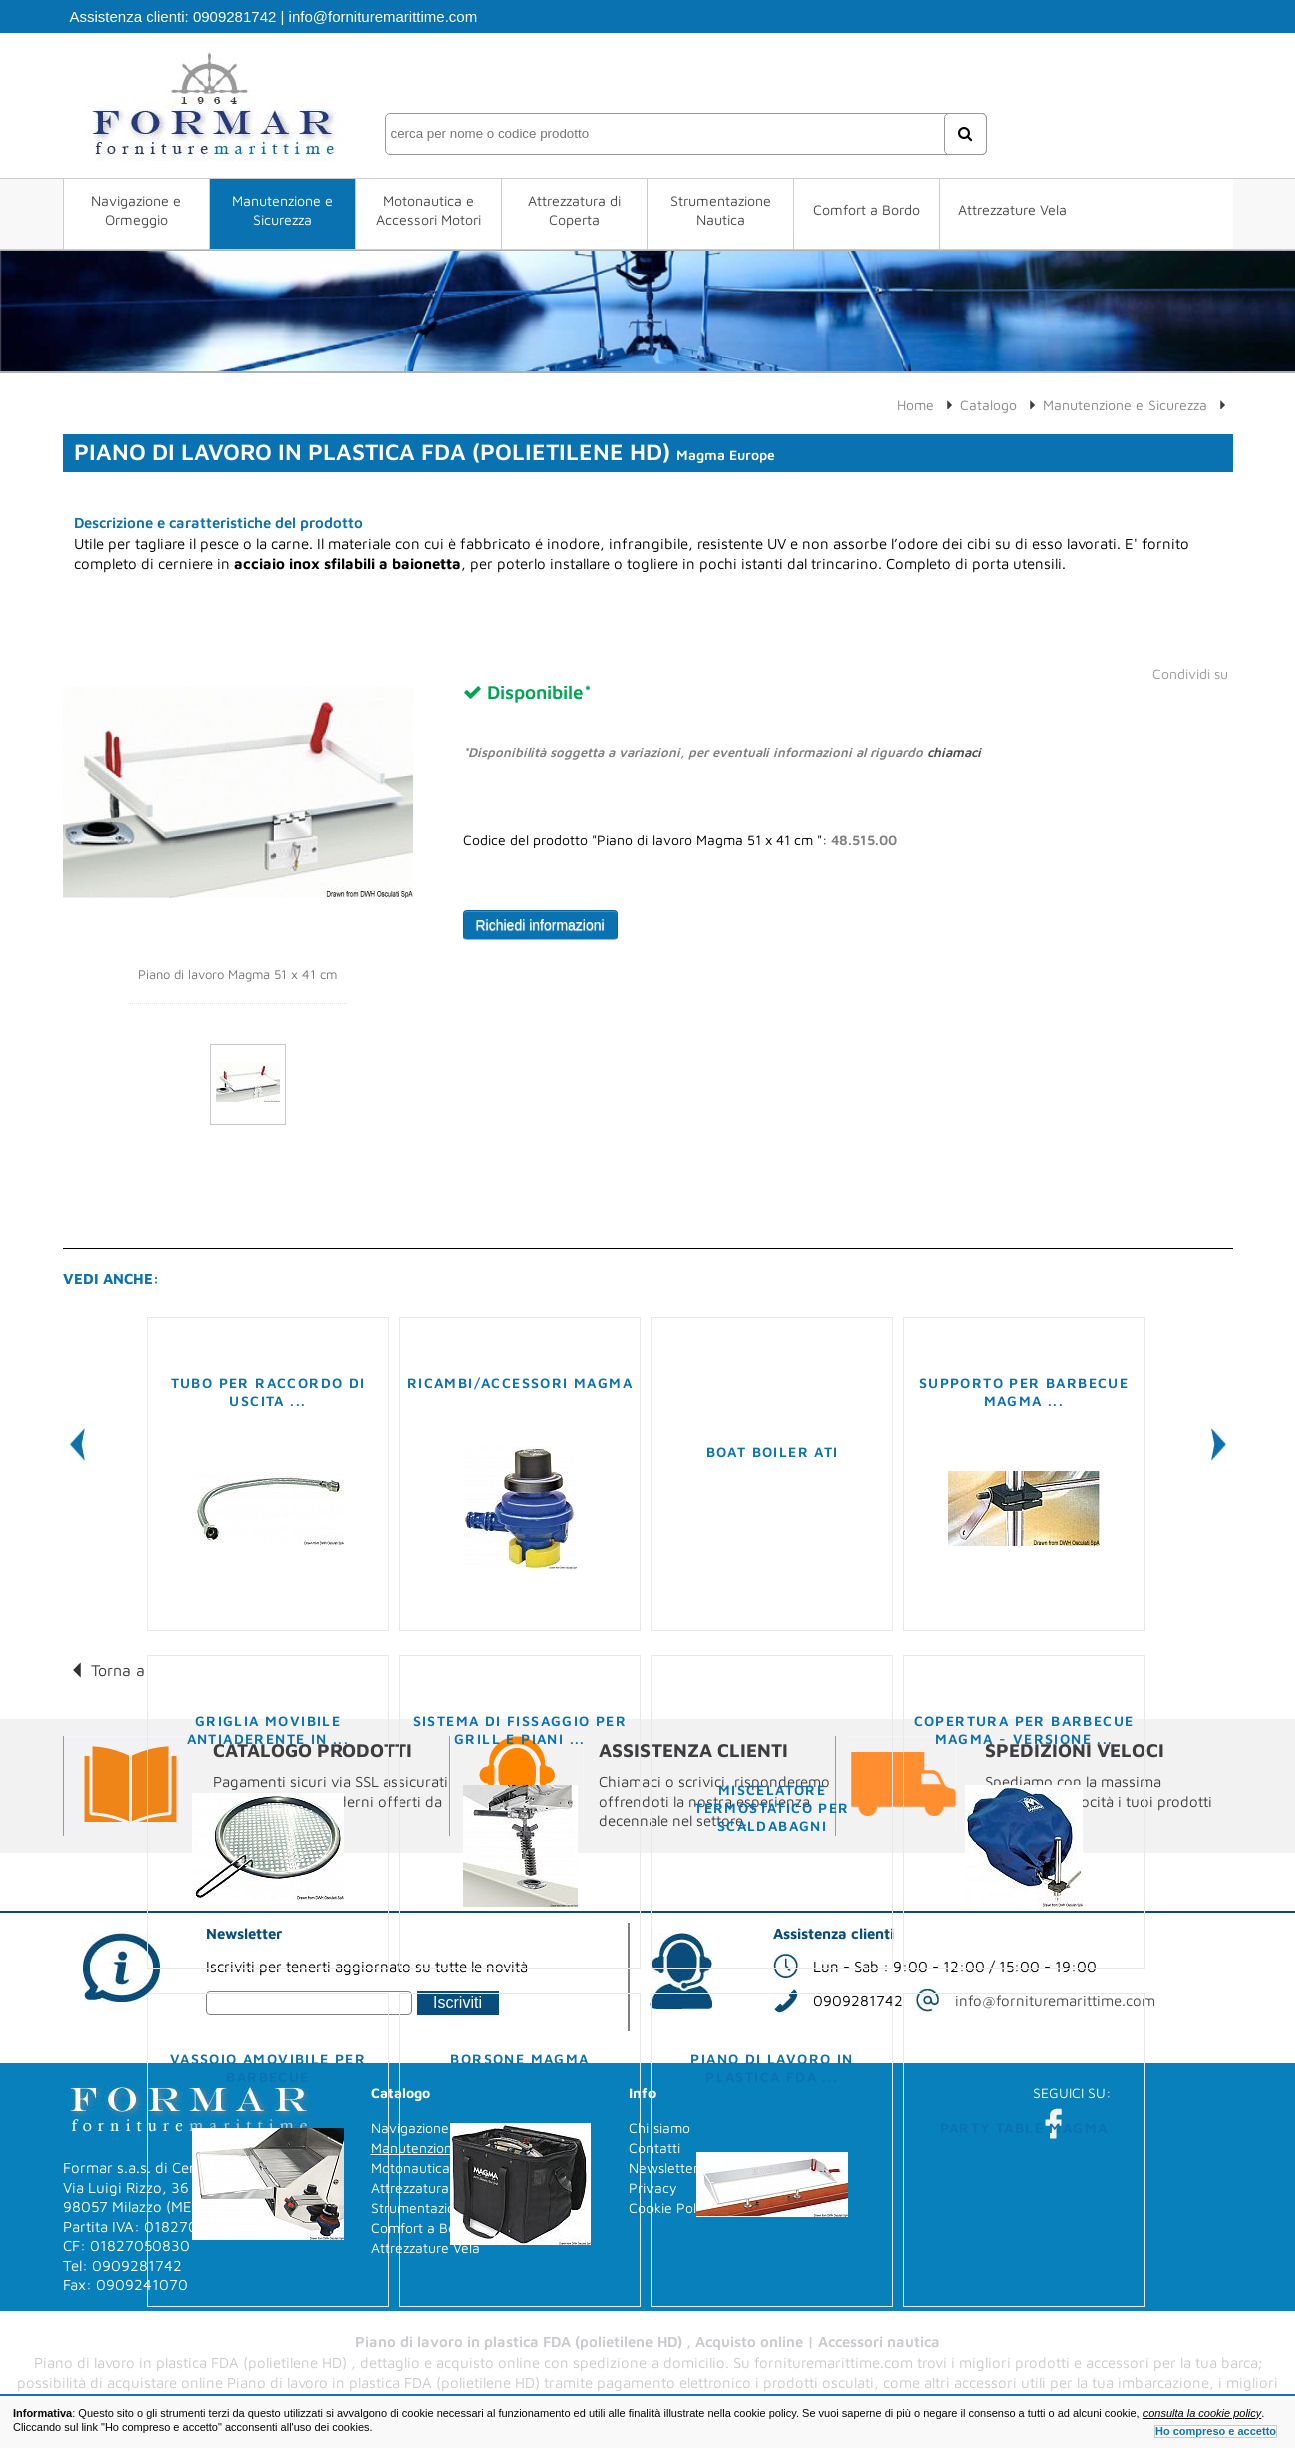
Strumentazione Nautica (720, 210)
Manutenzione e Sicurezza (282, 210)
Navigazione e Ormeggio (136, 210)
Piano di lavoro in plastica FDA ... (771, 2067)
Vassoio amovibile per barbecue (268, 2067)
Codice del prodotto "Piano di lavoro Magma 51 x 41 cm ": (680, 840)
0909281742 (234, 16)
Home (915, 404)
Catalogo (988, 404)
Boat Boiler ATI (772, 1451)
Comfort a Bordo (866, 209)
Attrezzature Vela (1012, 209)
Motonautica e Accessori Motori (428, 210)
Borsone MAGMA (519, 2058)
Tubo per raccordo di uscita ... (268, 1391)
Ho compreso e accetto (1215, 2431)
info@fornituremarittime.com (383, 16)
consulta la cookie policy (1202, 2413)
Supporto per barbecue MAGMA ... (1024, 1391)
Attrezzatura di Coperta (574, 210)
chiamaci (954, 752)
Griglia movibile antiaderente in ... (268, 1729)
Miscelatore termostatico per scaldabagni (771, 1807)
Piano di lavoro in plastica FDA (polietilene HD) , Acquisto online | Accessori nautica (647, 2341)
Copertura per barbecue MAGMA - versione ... (1024, 1729)
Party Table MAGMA (1024, 2127)
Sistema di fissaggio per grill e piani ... (520, 1729)
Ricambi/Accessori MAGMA (520, 1382)
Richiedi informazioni (540, 925)
